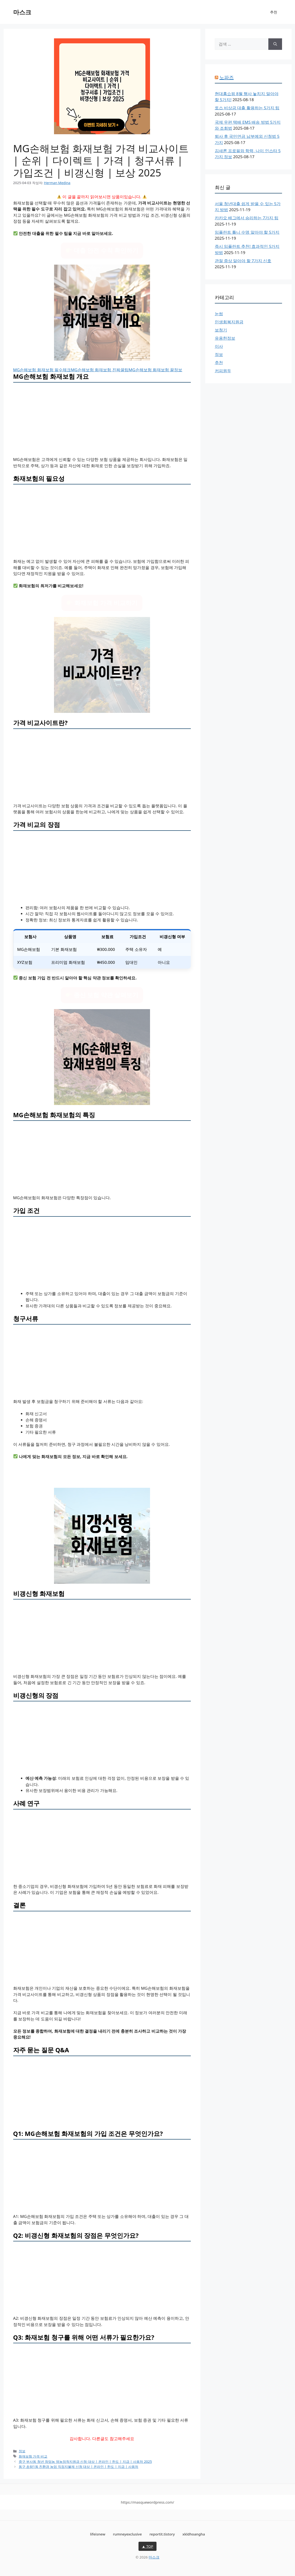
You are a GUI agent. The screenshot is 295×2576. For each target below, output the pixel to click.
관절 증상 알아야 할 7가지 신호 (243, 260)
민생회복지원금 (229, 322)
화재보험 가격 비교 (33, 2456)
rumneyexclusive (127, 2534)
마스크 (22, 12)
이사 (219, 346)
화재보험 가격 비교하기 (102, 603)
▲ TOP (147, 2546)
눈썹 (219, 313)
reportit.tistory (162, 2534)
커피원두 (223, 370)
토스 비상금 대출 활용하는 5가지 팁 (247, 107)
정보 (22, 2451)
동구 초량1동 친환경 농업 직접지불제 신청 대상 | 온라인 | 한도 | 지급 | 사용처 (78, 2466)
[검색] (275, 44)
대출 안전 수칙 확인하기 (102, 250)
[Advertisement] (102, 420)
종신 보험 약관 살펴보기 (102, 995)
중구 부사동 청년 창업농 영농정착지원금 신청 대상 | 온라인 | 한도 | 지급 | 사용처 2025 (85, 2461)
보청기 (221, 330)
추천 (273, 12)
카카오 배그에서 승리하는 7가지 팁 (246, 218)
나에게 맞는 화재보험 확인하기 (102, 1473)
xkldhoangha (193, 2534)
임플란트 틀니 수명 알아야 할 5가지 (247, 232)
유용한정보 (225, 338)
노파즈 (226, 77)
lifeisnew (97, 2534)
